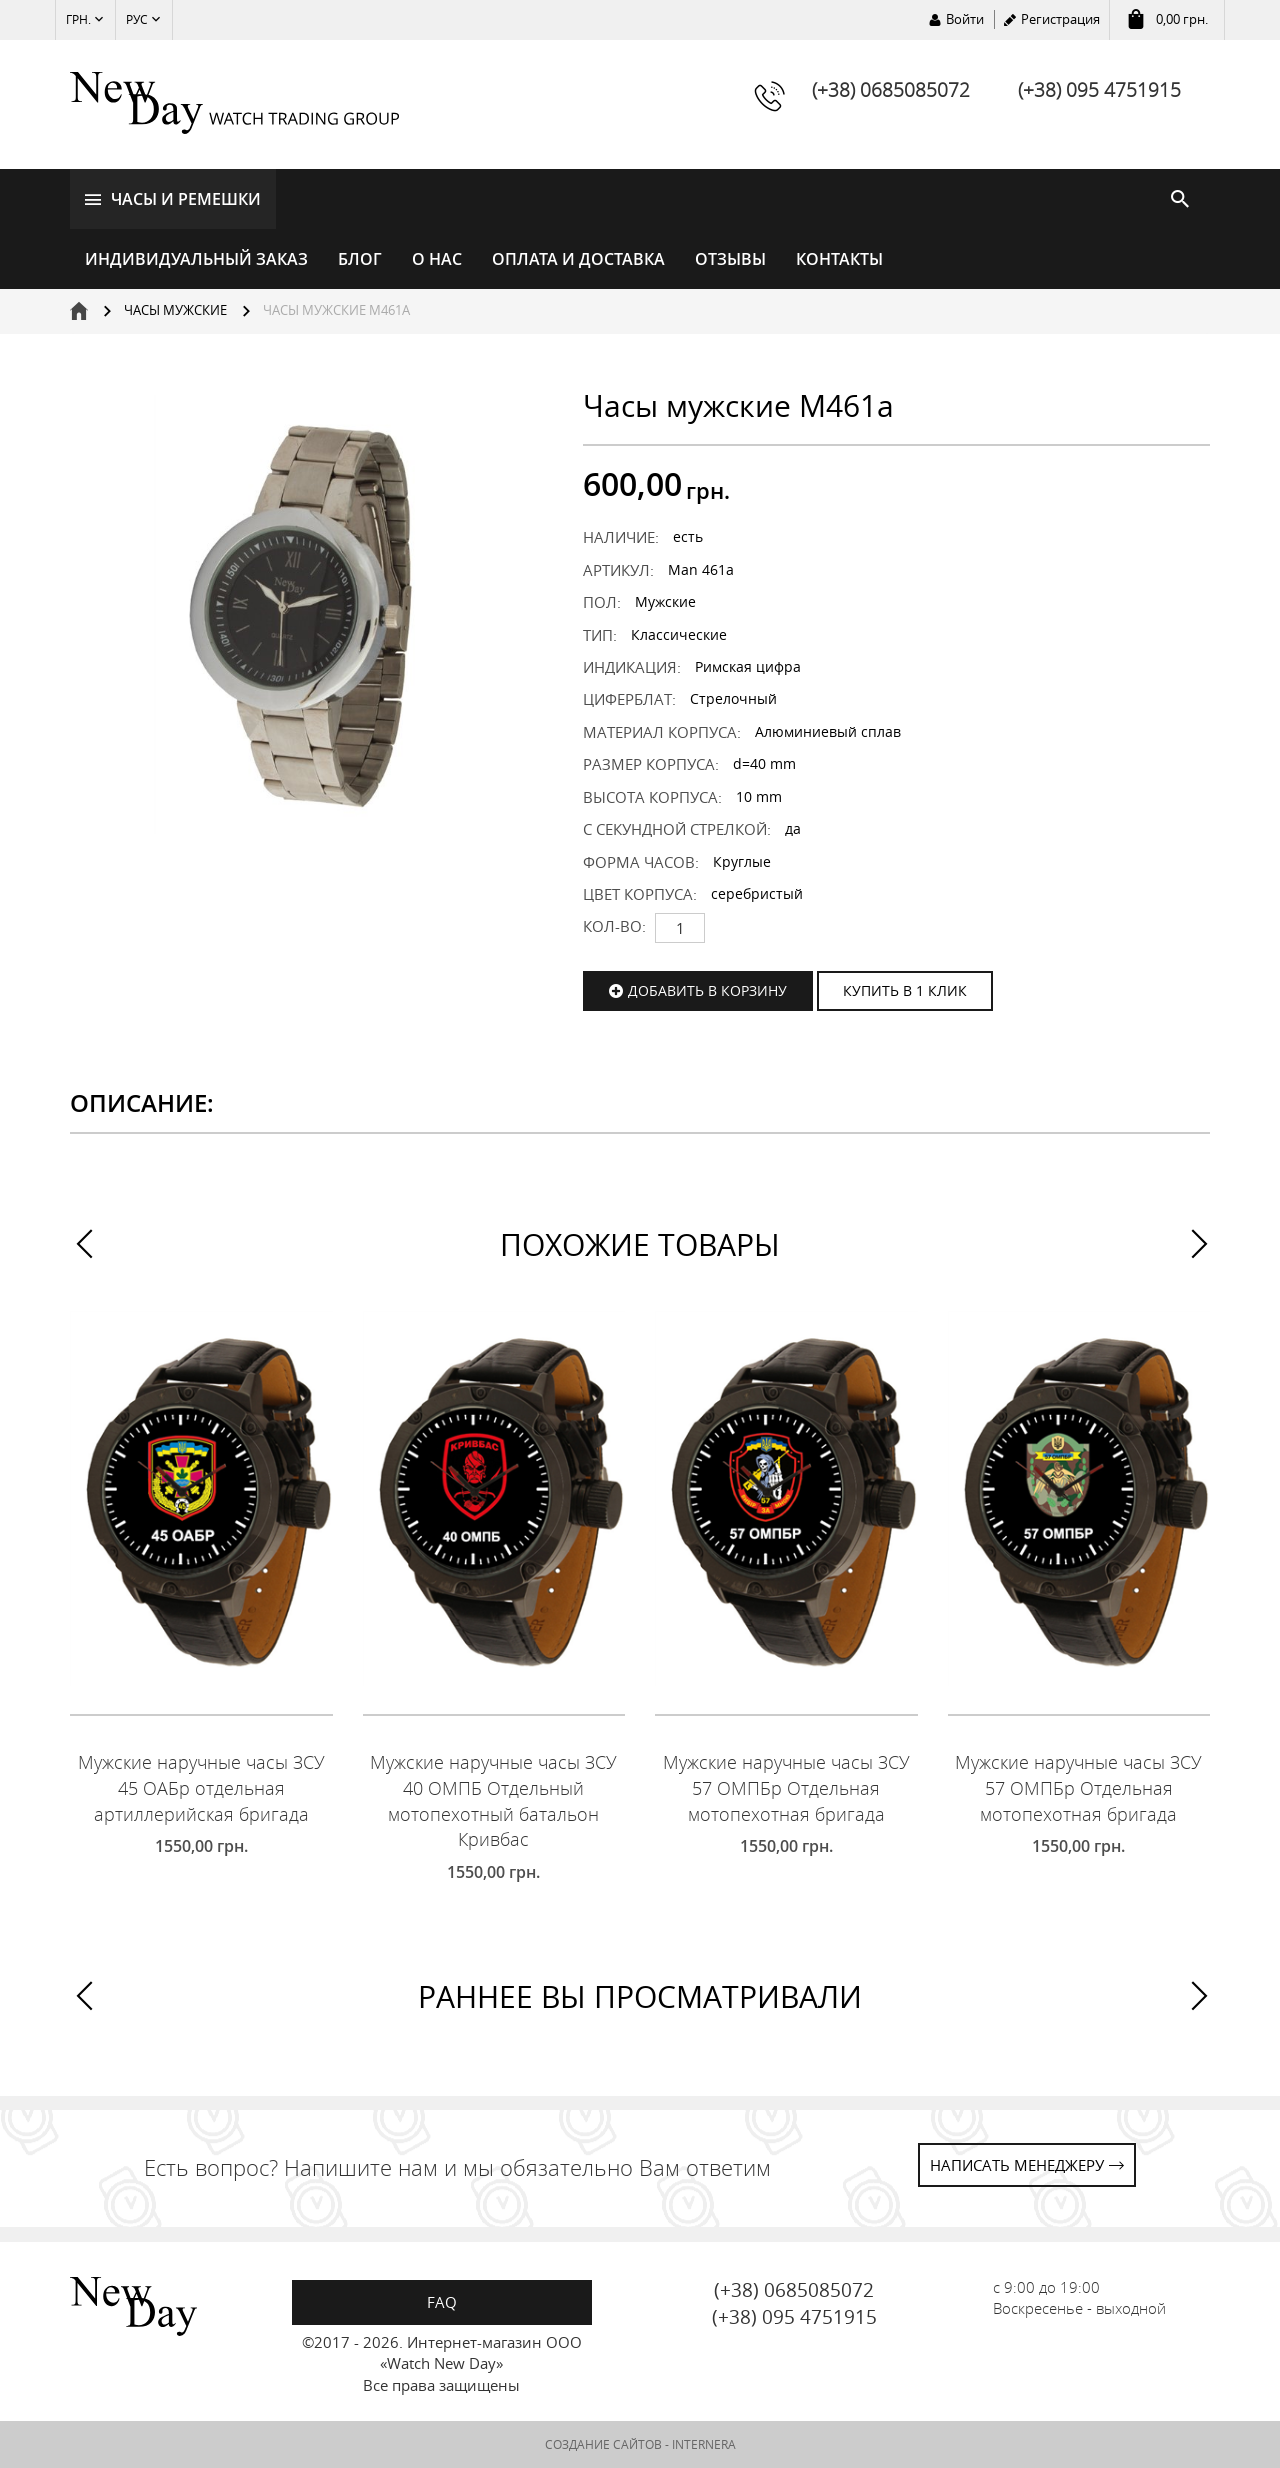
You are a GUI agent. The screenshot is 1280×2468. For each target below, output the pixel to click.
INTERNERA (704, 2444)
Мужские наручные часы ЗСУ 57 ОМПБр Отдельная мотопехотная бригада (786, 1787)
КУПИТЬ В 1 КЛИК (905, 990)
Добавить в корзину (707, 990)
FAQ (442, 2302)
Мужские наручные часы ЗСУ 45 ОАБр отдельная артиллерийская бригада (201, 1787)
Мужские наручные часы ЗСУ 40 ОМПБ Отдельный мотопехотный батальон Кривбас (493, 1800)
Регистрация (1060, 19)
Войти (965, 19)
